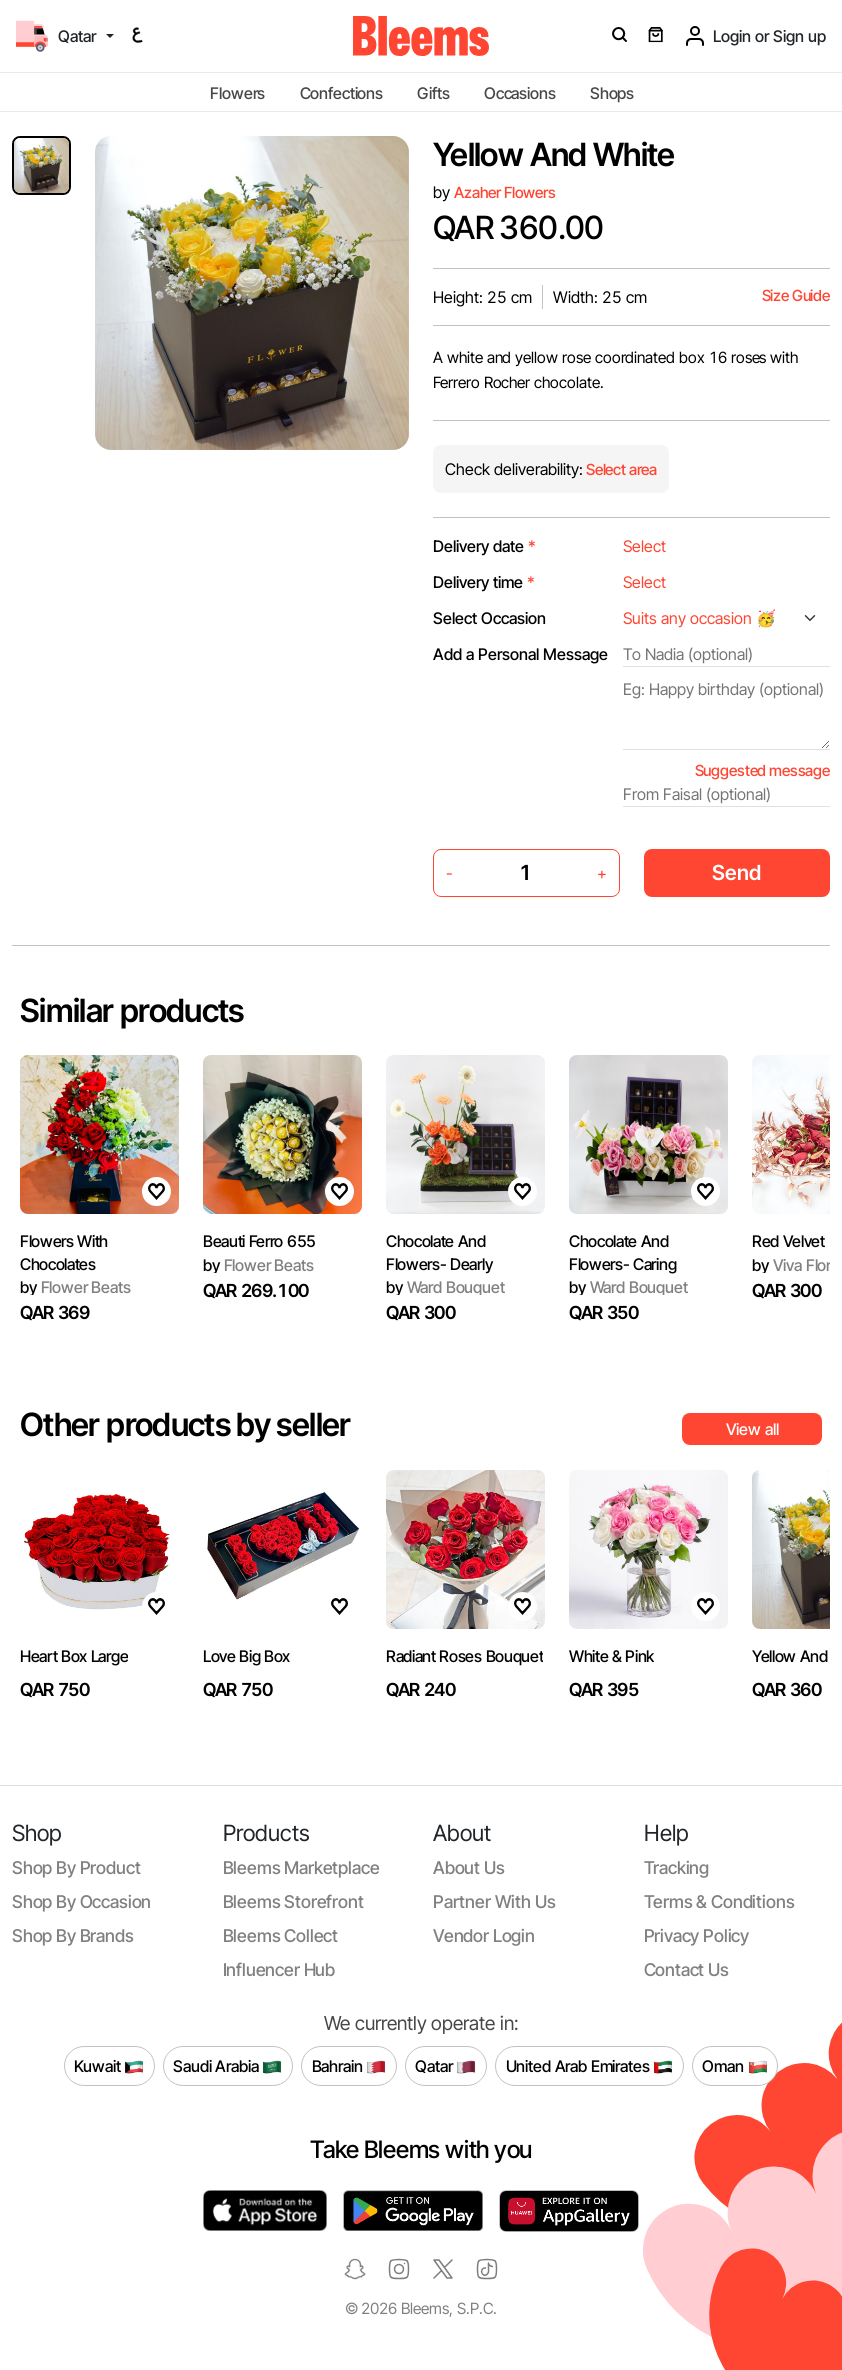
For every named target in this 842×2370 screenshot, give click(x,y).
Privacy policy (697, 1935)
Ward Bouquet (445, 1287)
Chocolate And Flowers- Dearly (439, 1252)
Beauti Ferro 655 (259, 1241)
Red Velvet (788, 1241)
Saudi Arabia (227, 2066)
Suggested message (762, 770)
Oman (734, 2066)
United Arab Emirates (590, 2066)
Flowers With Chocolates (64, 1252)
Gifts (433, 93)
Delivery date (484, 546)
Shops (612, 93)
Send (736, 872)
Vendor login (484, 1935)
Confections (341, 93)
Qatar (445, 2066)
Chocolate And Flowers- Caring (622, 1252)
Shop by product (76, 1867)
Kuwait (109, 2066)
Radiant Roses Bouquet (464, 1656)
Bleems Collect (281, 1935)
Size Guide (796, 295)
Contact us (686, 1969)
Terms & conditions (719, 1901)
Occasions (520, 93)
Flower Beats (75, 1287)
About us (469, 1867)
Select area (620, 469)
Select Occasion (489, 618)
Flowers (237, 93)
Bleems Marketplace (301, 1867)
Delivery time (484, 582)
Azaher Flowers (505, 192)
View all (752, 1429)
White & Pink (611, 1656)
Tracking (677, 1867)
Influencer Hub (279, 1969)
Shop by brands (73, 1935)
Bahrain (349, 2066)
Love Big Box (246, 1656)
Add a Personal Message (520, 654)
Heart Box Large (74, 1656)
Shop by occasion (81, 1901)
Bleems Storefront (293, 1901)
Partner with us (494, 1901)
